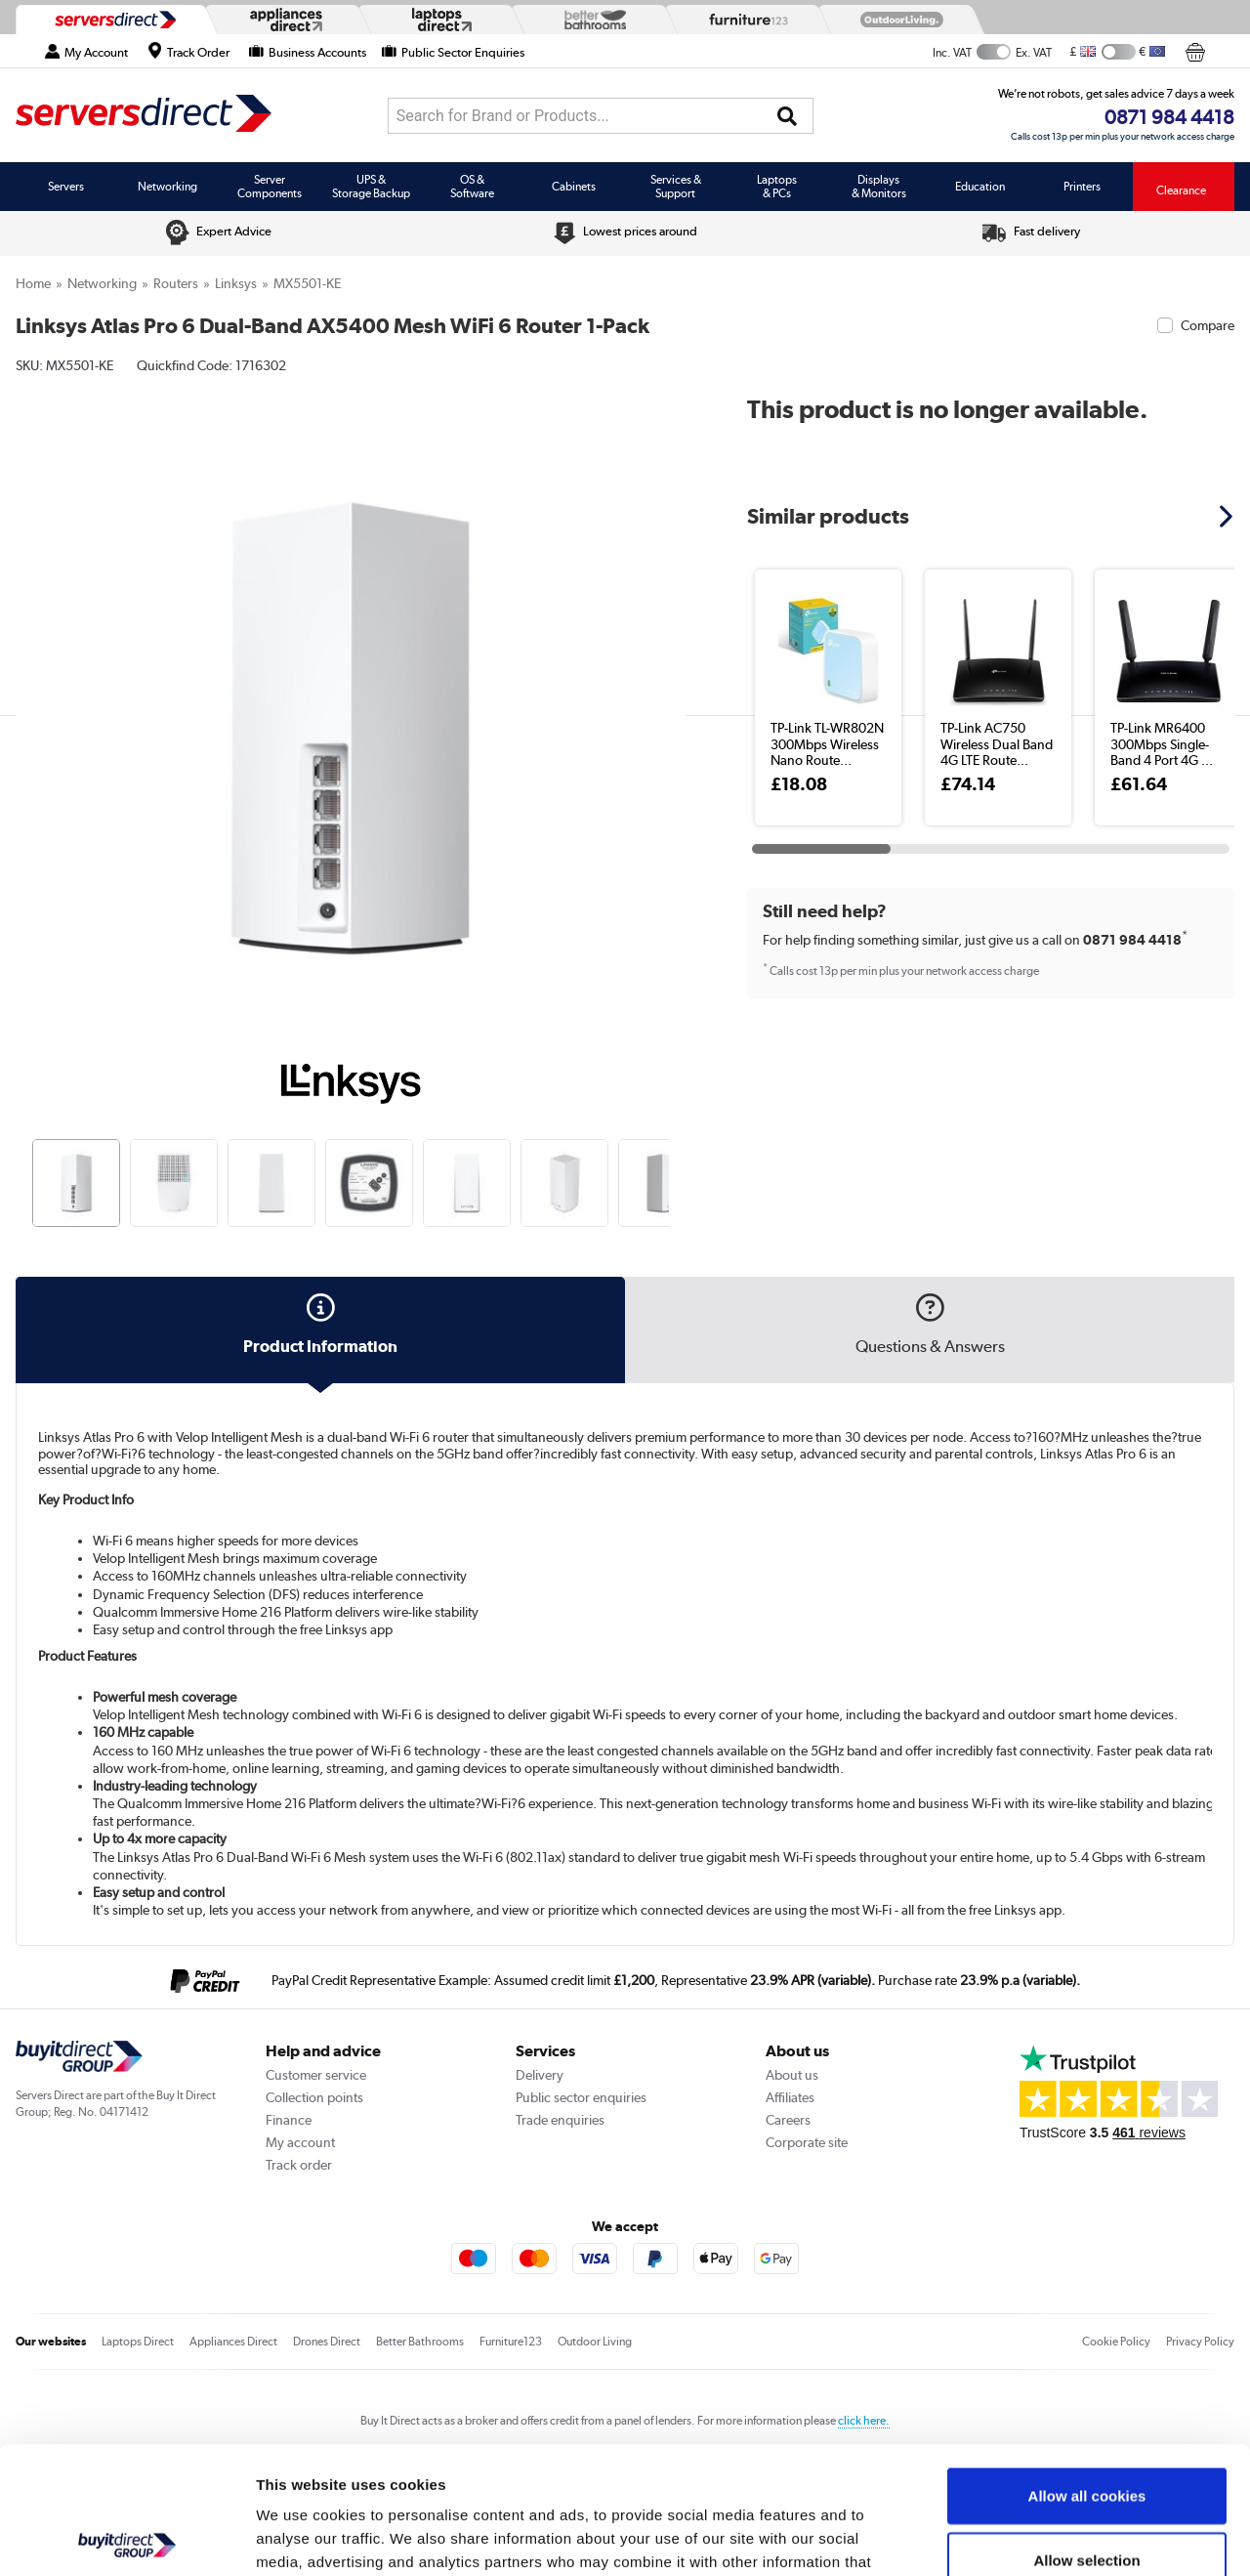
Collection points (314, 2097)
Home (33, 283)
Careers (788, 2120)
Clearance (1181, 190)
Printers (1082, 186)
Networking (167, 186)
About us (792, 2075)
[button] (1228, 515)
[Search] (787, 116)
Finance (289, 2120)
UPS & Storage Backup (371, 186)
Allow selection (1086, 2433)
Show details (1024, 2537)
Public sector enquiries (581, 2097)
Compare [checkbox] (1207, 325)
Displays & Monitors (879, 186)
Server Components (269, 186)
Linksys (236, 283)
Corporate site (807, 2142)
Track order (299, 2165)
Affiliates (790, 2097)
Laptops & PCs (777, 186)
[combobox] (601, 116)
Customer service (316, 2075)
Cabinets (574, 186)
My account (300, 2142)
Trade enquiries (560, 2120)
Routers (175, 283)
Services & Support (675, 186)
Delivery (539, 2075)
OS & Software (472, 186)
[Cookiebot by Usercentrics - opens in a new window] (126, 2538)
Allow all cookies (1087, 2368)
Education (980, 186)
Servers (66, 186)
